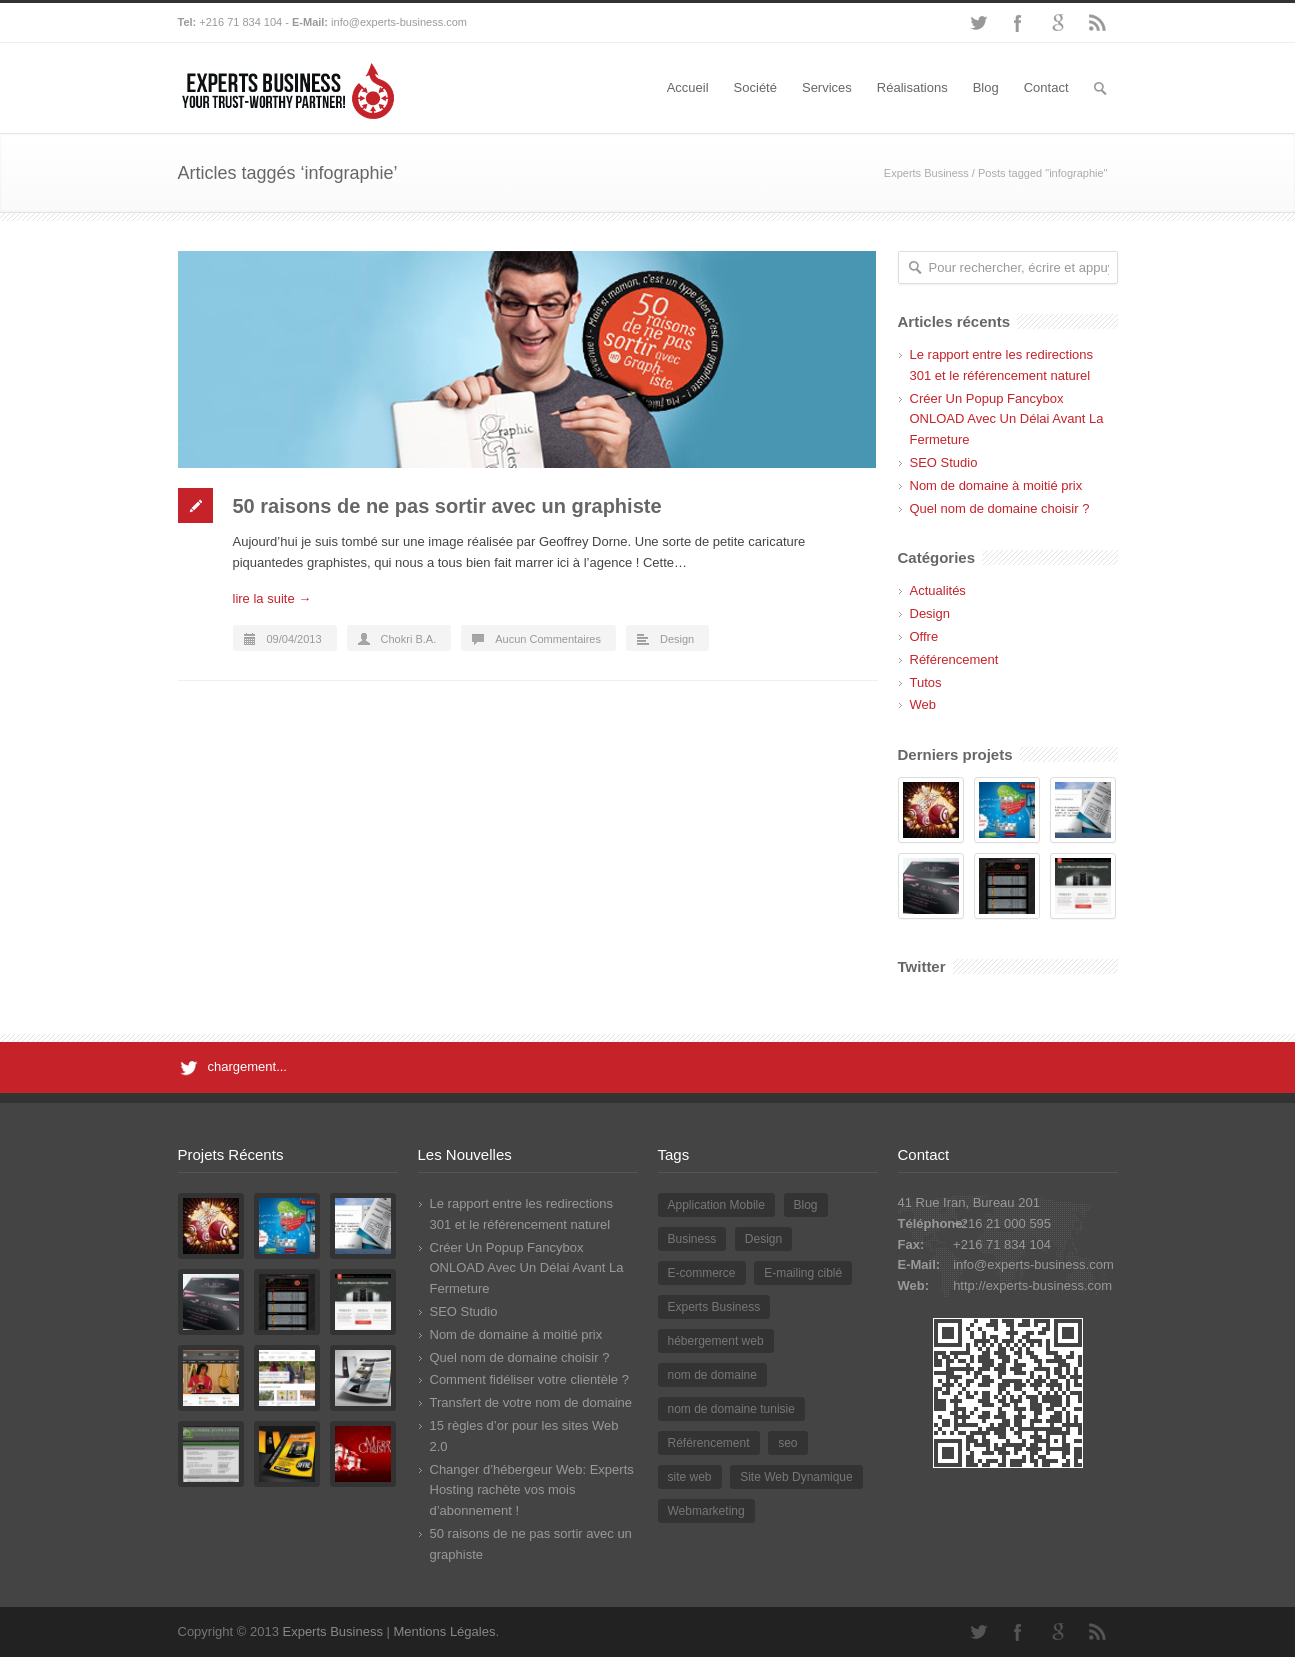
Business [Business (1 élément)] (692, 1239)
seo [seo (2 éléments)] (787, 1443)
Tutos (926, 682)
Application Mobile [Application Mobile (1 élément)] (716, 1205)
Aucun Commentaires (548, 639)
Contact (1046, 87)
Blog (986, 87)
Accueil (688, 87)
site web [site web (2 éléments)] (690, 1477)
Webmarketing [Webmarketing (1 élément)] (706, 1511)
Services (827, 87)
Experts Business (926, 173)
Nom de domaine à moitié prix (996, 485)
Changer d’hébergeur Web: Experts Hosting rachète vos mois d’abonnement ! (532, 1490)
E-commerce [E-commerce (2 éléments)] (702, 1273)
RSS (1098, 23)
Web (923, 704)
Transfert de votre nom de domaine (531, 1402)
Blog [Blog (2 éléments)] (806, 1205)
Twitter (978, 23)
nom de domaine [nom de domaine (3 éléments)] (712, 1375)
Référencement (954, 659)
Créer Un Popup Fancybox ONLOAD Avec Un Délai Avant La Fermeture (1007, 419)
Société (755, 87)
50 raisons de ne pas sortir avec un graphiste (447, 506)
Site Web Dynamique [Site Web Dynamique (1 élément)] (796, 1477)
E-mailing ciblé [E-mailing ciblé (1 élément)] (803, 1273)
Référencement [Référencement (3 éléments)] (709, 1443)
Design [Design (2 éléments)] (763, 1239)
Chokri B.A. (409, 639)
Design (677, 639)
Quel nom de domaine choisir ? (1000, 508)
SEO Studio (944, 462)
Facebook (1018, 23)
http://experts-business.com (1032, 1285)
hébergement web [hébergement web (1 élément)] (716, 1341)
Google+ (1058, 23)
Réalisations (912, 87)
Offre (924, 636)
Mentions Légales (445, 1631)
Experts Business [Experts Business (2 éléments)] (714, 1307)
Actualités (938, 590)
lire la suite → (272, 598)
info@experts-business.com (399, 22)
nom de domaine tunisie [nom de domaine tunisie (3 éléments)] (731, 1409)
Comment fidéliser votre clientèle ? (529, 1379)
